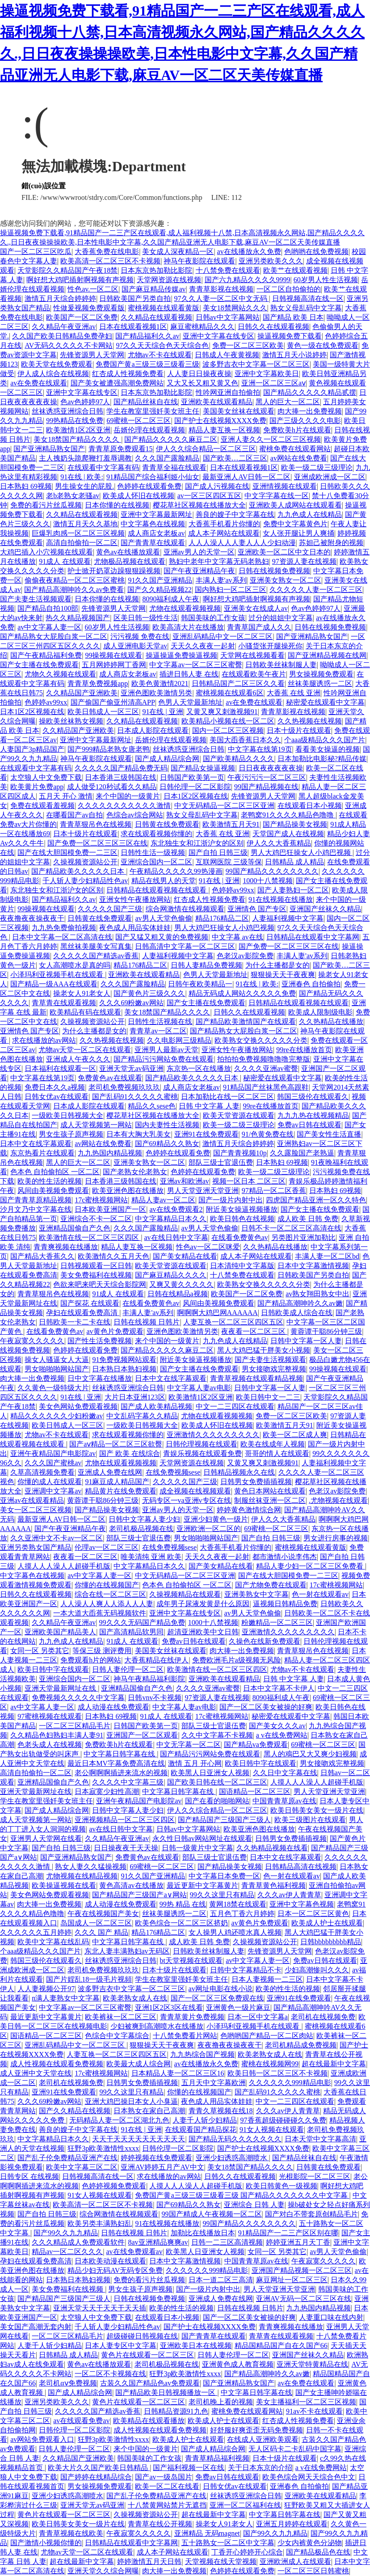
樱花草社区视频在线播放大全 (199, 505)
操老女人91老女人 (81, 993)
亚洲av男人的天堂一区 (199, 552)
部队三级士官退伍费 (221, 1162)
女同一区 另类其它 (39, 1650)
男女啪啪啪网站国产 (57, 1369)
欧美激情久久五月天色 (113, 1256)
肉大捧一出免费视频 (310, 411)
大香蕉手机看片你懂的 (224, 524)
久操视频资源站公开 (85, 862)
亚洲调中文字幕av (53, 1491)
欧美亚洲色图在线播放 (128, 1190)
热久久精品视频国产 (78, 618)
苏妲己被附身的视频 (331, 542)
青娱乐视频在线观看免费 (202, 1453)
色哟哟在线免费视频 (316, 251)
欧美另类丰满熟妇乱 (99, 2223)
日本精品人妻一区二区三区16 (177, 2073)
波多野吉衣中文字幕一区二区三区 (256, 364)
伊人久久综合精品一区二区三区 (206, 449)
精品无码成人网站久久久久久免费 (242, 993)
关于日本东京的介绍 (260, 2467)
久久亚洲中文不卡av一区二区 (56, 1538)
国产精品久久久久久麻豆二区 (170, 439)
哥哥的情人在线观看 (277, 1453)
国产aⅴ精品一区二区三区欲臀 (115, 1444)
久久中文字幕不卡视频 (217, 1735)
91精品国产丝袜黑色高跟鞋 (266, 1087)
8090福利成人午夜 (170, 599)
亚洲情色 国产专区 (256, 909)
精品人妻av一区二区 (163, 1200)
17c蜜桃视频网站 (101, 1200)
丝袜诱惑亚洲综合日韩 (67, 411)
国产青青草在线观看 (153, 542)
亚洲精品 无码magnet (207, 2533)
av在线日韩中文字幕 (176, 1237)
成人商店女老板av (156, 533)
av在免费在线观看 (38, 383)
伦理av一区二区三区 (107, 1547)
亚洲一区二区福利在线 (245, 2505)
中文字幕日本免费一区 (224, 1876)
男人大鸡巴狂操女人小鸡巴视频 (302, 852)
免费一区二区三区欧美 (248, 345)
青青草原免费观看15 (120, 449)
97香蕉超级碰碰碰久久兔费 (283, 2120)
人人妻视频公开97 (46, 1988)
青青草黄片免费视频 (192, 2017)
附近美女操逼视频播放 (242, 1209)
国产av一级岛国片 (163, 2477)
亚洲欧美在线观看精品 (216, 402)
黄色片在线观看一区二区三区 (147, 2355)
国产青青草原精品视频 (35, 1200)
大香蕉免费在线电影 (107, 251)
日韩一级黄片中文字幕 (197, 1848)
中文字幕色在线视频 (153, 524)
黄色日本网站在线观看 (270, 1491)
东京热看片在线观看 (42, 1153)
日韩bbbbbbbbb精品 (330, 1942)
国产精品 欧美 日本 (293, 317)
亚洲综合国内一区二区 (156, 862)
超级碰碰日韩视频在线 (142, 2336)
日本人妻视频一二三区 (267, 1979)
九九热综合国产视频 (202, 2054)
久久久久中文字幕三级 (128, 1782)
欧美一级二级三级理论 (317, 467)
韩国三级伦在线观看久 (313, 1096)
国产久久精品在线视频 (74, 2111)
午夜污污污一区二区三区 (266, 777)
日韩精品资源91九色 (176, 2411)
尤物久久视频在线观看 (60, 674)
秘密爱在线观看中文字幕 (325, 702)
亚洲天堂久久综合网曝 (103, 2571)
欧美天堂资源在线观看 (238, 1115)
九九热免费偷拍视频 (64, 927)
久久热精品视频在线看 (272, 1848)
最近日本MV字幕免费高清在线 (116, 1763)
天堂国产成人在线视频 (288, 834)
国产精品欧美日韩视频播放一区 (166, 2392)
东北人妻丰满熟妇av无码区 (127, 1951)
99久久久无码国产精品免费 (142, 1622)
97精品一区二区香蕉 (274, 1190)
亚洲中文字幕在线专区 (218, 336)
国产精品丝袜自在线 (146, 402)
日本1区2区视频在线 (32, 711)
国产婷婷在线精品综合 (96, 2477)
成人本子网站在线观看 (224, 533)
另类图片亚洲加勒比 (303, 1237)
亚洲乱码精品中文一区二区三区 (222, 636)
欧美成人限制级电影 (320, 1012)
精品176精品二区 (222, 918)
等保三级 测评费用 (101, 1650)
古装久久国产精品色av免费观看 (150, 2383)
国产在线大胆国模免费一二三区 (67, 852)
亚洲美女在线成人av (256, 608)
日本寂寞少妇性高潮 (107, 1791)
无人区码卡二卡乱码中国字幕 (294, 2449)
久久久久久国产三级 (110, 909)
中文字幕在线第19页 (260, 749)
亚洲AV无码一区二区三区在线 (303, 2298)
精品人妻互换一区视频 (224, 430)
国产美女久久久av (277, 1726)
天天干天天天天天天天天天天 (138, 2139)
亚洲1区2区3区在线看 (169, 2007)
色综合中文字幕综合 (117, 2035)
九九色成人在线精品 (310, 514)
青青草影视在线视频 (221, 289)
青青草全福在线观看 (174, 467)
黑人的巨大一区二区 (288, 402)
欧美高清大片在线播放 (188, 627)
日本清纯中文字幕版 (242, 1265)
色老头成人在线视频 (49, 1744)
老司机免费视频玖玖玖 (124, 1087)
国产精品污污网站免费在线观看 (164, 1059)
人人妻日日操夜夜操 (199, 373)
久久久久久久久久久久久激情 (124, 805)
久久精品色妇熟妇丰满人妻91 (56, 1735)
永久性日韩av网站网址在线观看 (202, 1838)
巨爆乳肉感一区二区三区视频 (78, 533)
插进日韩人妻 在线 (189, 674)
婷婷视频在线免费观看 (156, 2157)
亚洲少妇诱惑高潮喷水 (232, 2157)
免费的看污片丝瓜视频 (46, 505)
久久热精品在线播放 (331, 1021)
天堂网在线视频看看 (252, 655)
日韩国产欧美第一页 (192, 777)
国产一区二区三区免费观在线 (217, 1998)
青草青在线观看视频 (64, 1003)
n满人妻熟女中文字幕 (66, 1998)
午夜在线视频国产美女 (103, 1913)
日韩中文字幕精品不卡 (246, 1970)
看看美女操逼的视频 (327, 749)
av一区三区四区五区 (209, 495)
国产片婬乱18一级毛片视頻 (89, 1979)
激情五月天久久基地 (85, 524)
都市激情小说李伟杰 (284, 1557)
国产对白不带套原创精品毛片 (311, 2214)
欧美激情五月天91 (231, 824)
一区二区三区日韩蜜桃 (313, 2571)
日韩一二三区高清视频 (227, 2242)
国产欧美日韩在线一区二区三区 (217, 1782)
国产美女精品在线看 (185, 1256)
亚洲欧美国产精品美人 (60, 1632)
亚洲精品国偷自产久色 (74, 1228)
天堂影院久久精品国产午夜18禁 (67, 270)
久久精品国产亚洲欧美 (82, 693)
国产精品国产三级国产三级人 (224, 1819)
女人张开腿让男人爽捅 (298, 533)
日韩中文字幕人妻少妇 (144, 1519)
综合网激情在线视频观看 (185, 909)
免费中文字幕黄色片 (295, 524)
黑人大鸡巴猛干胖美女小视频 (263, 1350)
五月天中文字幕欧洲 (213, 2082)
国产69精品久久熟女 (167, 1143)
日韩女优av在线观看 (56, 1096)
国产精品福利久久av (147, 336)
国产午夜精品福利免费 (46, 655)
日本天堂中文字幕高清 (320, 2139)
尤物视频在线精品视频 (82, 1876)
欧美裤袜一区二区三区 (120, 2017)
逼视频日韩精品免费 (285, 1603)
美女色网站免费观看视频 (78, 1406)
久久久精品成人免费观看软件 (78, 2242)
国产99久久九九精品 (66, 2233)
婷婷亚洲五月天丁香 (298, 2242)
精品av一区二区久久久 (67, 2251)
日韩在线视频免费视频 (274, 571)
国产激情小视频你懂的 (46, 2542)
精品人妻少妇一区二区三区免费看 (310, 1566)
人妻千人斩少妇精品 (204, 2120)
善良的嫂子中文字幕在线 (235, 514)
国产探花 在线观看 (89, 1303)
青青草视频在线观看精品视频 (256, 1378)
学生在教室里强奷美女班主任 (152, 411)
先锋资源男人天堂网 (92, 355)
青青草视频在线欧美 (71, 2533)
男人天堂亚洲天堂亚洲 (203, 1190)
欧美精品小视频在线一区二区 (227, 721)
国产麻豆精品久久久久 (170, 1275)
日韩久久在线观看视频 (273, 326)
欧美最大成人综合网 (138, 2064)
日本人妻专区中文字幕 (120, 2345)
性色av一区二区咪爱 (208, 1247)
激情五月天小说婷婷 (294, 355)
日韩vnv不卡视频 (154, 1697)
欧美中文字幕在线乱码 (53, 1942)
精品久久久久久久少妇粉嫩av (56, 1416)
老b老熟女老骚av (72, 495)
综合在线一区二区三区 (110, 1594)
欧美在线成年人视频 (272, 1444)
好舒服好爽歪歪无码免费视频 (256, 2430)
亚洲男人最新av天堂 (166, 1049)
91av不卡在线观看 (314, 2411)
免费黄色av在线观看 (110, 1078)
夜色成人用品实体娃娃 (135, 927)
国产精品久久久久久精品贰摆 (309, 392)
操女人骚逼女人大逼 (57, 1359)
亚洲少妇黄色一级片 (216, 1519)
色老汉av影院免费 (245, 956)
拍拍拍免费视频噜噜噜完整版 (263, 1059)
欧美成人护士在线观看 (327, 1923)
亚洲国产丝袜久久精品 (325, 909)
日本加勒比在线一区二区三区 (227, 1096)
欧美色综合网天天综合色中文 (308, 2477)
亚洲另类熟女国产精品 (35, 1547)
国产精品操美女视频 (295, 824)
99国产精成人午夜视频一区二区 (212, 2214)
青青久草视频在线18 (221, 2111)
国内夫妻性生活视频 (167, 1125)
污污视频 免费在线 (139, 636)
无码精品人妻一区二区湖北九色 (119, 2120)
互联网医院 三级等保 (229, 862)
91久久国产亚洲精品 (160, 580)
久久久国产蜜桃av (53, 1463)
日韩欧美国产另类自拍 (135, 298)
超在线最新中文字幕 (334, 2064)
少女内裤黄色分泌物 (310, 2542)
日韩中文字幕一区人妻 (306, 1341)
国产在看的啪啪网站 (217, 1801)
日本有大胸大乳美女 (138, 1134)
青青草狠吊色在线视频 (95, 824)
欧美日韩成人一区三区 (103, 711)
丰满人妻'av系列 (221, 580)
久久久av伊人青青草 (289, 1895)
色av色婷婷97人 (85, 402)
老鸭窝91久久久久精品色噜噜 (288, 815)
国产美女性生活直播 (329, 1134)
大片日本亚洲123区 (135, 1397)
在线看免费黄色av (239, 1237)
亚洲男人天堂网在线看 (46, 1838)
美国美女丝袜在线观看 (238, 411)
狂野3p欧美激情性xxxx (103, 2148)
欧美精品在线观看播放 (149, 2420)
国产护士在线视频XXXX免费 (220, 420)
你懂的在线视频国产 (107, 1585)
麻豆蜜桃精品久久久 (202, 326)
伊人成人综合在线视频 (53, 373)
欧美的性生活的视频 (49, 1181)
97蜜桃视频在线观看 (49, 1716)
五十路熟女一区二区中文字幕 (227, 2542)
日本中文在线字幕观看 (35, 1143)
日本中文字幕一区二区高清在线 (62, 937)
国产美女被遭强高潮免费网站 (117, 383)
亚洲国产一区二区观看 (142, 1735)
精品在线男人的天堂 (163, 880)
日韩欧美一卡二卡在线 (74, 1322)
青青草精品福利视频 (217, 2458)
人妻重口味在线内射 (331, 2317)
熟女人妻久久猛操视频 (90, 1866)
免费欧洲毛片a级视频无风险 (236, 1660)
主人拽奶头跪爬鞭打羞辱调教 (85, 458)
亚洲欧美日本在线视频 (195, 2345)
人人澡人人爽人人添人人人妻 (106, 1603)
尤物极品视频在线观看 (129, 561)
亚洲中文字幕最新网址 (156, 514)
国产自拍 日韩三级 (218, 852)
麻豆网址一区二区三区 (292, 2280)
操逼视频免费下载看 (289, 336)
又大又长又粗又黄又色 (202, 383)
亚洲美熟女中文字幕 (256, 1594)
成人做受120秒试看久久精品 (111, 787)
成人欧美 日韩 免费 (308, 1218)
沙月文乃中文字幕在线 (35, 1209)
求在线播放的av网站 (44, 1040)
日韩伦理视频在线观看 (201, 1444)
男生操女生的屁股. (84, 486)
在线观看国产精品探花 (200, 2129)
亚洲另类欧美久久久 (271, 261)
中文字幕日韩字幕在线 (120, 1754)
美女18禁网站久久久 (235, 308)
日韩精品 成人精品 (294, 862)
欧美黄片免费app (36, 787)
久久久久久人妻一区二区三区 (315, 589)
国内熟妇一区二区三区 (230, 589)
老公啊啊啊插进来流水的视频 (121, 1773)
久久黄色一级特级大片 (53, 1388)
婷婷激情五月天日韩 (149, 2561)
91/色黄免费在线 (268, 1134)
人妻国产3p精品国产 (32, 749)
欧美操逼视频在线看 (64, 1885)
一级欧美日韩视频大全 (67, 1115)
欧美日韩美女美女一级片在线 (316, 1810)
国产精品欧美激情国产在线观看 (246, 1021)
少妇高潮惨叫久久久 (317, 1970)
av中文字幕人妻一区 (49, 627)
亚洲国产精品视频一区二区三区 (302, 2270)
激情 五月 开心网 (195, 1763)
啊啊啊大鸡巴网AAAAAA (217, 1312)
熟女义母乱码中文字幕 (306, 308)
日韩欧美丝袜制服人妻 (281, 664)
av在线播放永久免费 (249, 251)
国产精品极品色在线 (318, 2552)
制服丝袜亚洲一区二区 (270, 1500)
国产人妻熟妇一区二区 (293, 890)
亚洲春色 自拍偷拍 (311, 984)
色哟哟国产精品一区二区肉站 (266, 2035)
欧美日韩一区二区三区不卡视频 (277, 2073)
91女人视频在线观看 (272, 2129)
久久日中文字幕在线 (285, 1773)
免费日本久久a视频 (55, 1087)
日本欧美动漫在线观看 (110, 2261)
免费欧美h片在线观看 (297, 430)
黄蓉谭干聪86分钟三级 (326, 1331)
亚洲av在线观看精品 (32, 1500)
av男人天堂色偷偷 (163, 918)
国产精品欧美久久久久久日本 (78, 871)
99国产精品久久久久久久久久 (272, 871)
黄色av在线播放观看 (128, 552)
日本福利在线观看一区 (60, 1068)
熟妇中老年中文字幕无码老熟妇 (219, 561)
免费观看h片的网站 (90, 1660)
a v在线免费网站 (281, 1735)
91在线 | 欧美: (81, 477)
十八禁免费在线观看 (228, 270)
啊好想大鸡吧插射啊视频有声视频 (80, 279)
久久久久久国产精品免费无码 (121, 768)
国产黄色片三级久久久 (149, 993)
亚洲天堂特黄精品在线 (312, 2364)
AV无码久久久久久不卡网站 (69, 345)
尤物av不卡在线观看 (160, 355)
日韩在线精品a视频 (177, 1294)
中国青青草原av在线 (284, 1801)
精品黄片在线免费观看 (120, 1491)
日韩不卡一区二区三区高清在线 (291, 1228)
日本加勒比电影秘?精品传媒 (322, 758)
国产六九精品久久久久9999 (247, 279)
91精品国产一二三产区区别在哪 (288, 2233)
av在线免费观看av (134, 2251)
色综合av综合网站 (134, 815)
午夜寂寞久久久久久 (32, 1341)
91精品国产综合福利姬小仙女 (152, 477)
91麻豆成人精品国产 (117, 1481)
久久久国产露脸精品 (167, 458)
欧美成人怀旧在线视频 (138, 495)
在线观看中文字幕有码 (103, 467)
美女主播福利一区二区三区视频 (306, 2402)
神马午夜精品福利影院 (149, 1679)
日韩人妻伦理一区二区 (128, 1669)
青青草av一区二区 (158, 1031)
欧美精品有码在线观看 (85, 1012)
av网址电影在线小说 (220, 1988)
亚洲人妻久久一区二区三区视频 (271, 439)
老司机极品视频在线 (141, 1528)
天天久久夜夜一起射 (203, 646)
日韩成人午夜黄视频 (227, 355)
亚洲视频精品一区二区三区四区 (125, 1819)
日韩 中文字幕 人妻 (209, 1106)
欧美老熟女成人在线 (135, 1998)
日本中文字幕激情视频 (313, 1265)
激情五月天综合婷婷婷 (60, 298)
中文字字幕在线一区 (276, 495)
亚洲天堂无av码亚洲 (131, 1068)
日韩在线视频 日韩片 (147, 1322)
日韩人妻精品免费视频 (206, 965)
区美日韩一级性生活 (146, 618)
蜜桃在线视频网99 (270, 2064)
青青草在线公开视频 (160, 2524)
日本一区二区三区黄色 (313, 1913)
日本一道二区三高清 (221, 2280)
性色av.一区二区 (92, 289)
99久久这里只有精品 (222, 1895)
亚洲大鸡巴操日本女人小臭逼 (131, 2101)
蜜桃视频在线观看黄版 (163, 308)
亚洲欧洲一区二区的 (209, 1528)
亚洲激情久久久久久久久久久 (213, 1434)
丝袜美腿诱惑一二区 (320, 683)
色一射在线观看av (320, 1594)
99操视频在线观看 (113, 655)
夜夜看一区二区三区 (254, 1331)
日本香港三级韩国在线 (120, 777)
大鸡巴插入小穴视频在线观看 (46, 552)
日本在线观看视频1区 (133, 326)
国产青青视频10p (240, 1153)
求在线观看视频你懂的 (156, 834)
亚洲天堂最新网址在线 (61, 1688)
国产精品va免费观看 (256, 1744)
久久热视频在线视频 (310, 721)
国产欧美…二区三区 (235, 458)
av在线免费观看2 (175, 1209)
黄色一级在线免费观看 (322, 345)
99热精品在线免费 (74, 420)
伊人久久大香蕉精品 (279, 843)
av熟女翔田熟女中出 (317, 1294)
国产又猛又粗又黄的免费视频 (161, 937)
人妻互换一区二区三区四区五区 (233, 1322)
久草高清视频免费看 (42, 1472)
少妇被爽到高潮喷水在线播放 (156, 2026)
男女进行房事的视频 (335, 1538)
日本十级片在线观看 (299, 730)
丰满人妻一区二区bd (327, 1256)
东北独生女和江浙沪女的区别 (197, 843)
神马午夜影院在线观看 (199, 261)
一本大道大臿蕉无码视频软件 (99, 1613)
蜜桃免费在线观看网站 (295, 449)
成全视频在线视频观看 (195, 1491)
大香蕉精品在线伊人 (156, 1660)
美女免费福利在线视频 (96, 1275)
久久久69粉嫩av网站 (131, 1003)
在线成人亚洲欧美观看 (263, 2439)
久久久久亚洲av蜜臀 (266, 1068)
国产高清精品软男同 (131, 1632)
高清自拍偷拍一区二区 (82, 542)
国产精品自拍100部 (47, 608)
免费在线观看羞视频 (42, 805)
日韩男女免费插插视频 (256, 1481)
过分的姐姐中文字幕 (280, 618)
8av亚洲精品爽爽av (158, 2242)
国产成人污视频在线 (217, 486)
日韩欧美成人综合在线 (296, 1312)
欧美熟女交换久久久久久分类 (260, 1040)
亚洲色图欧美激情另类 (156, 693)
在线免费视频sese (173, 1472)
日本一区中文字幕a (257, 2017)
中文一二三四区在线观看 (235, 1406)
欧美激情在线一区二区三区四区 (90, 1237)
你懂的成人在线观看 (49, 1481)
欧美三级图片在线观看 (310, 1819)
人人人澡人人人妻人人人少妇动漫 (242, 542)
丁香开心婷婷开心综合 (247, 2552)
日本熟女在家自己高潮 (149, 2111)
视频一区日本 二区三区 (249, 1181)
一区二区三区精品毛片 (74, 1726)
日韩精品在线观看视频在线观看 (157, 890)
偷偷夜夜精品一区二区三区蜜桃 (75, 580)
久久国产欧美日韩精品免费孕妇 (62, 336)
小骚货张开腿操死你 (270, 646)
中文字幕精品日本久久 (170, 1218)
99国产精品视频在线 (266, 787)
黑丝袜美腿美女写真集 (96, 946)
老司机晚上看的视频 (221, 2402)
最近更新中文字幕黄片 (202, 1885)
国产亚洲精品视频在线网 (327, 655)
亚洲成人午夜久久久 (78, 1059)
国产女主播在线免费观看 (39, 664)
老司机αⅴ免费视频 (68, 2383)
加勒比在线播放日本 (203, 2233)
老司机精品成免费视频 (300, 2045)
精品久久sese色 (152, 1106)
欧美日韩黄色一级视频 (281, 2186)
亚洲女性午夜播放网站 (135, 899)
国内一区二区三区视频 (228, 730)
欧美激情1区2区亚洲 (78, 430)
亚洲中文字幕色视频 (301, 1904)
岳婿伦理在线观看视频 (149, 430)
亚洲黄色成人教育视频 (237, 2364)
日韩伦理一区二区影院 (195, 787)
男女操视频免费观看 (321, 674)
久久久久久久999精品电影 (290, 2082)
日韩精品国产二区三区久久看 (238, 683)
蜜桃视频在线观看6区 (230, 693)
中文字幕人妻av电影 (199, 1388)
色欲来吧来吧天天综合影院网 (99, 1284)
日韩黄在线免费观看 (167, 824)
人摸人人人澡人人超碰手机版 (63, 1566)
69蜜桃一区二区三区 (138, 420)
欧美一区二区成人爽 (295, 1434)
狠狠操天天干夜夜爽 (283, 974)
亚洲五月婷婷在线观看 (292, 2524)
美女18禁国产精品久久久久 (77, 439)
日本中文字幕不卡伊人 (279, 1688)
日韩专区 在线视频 (29, 2176)
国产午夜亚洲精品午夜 (199, 571)
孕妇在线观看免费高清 (82, 1312)
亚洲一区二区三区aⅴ (273, 383)
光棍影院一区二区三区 (314, 2176)
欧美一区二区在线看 (167, 2486)
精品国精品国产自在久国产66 (281, 2345)
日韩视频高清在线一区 (308, 298)
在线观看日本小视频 (310, 805)
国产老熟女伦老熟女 (135, 1172)
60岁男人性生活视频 (326, 279)
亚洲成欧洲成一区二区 (330, 477)
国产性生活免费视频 (99, 1341)
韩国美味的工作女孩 (213, 618)
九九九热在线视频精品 (313, 1115)
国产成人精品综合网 (167, 758)
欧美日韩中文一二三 (268, 1397)
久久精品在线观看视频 (156, 317)
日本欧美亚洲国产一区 (110, 1209)
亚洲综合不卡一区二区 (96, 1218)
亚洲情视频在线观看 (284, 486)
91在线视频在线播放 (280, 899)
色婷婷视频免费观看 (114, 2186)
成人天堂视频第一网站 (96, 1125)
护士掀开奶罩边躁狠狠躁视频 (113, 571)
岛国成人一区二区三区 (96, 1923)
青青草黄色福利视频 (273, 1885)
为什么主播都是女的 (277, 965)
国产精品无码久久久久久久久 (235, 2139)
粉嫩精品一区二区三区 (277, 1622)
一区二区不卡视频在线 (110, 2373)
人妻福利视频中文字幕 (288, 918)
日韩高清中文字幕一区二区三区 (185, 946)
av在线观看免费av (81, 2420)
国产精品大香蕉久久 (42, 1256)
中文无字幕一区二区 (188, 1744)
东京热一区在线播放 (199, 1068)
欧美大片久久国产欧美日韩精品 (99, 2467)
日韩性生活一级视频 (153, 852)
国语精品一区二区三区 (254, 1791)
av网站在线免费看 (298, 458)
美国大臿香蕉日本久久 (245, 740)
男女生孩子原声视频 (71, 1134)
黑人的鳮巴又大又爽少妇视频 (310, 1754)
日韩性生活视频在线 (160, 1021)
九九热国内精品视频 (110, 1153)
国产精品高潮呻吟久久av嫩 (300, 1303)
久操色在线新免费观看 (264, 1641)
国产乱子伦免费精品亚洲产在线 (67, 2157)
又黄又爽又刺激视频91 (222, 711)
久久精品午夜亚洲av (64, 326)
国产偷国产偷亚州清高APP (113, 702)
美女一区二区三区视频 (35, 1510)
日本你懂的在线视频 (117, 505)
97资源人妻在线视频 (304, 561)
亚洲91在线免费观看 (206, 1134)
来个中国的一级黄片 (128, 796)
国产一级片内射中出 (230, 1200)
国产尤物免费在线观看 (271, 1585)
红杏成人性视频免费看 (128, 373)
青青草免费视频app (97, 683)
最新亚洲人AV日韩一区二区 (246, 477)
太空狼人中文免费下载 (46, 777)
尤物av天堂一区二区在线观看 (84, 1049)
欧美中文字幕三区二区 (82, 2167)
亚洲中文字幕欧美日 (267, 373)
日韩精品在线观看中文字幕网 (312, 937)
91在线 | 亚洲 (162, 711)
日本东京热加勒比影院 (156, 270)
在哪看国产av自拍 (74, 815)
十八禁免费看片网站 (185, 2035)
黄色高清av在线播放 (131, 1885)
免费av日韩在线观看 (309, 1125)
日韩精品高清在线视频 (300, 1866)
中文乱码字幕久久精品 (142, 1416)
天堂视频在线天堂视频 (220, 2561)
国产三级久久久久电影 (305, 420)
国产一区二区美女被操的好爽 (265, 1707)
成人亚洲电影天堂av (135, 646)
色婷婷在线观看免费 (149, 486)
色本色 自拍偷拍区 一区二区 (55, 1172)
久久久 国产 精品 (101, 1932)
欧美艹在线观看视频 (295, 270)
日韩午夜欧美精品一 (200, 984)
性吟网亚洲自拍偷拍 (228, 392)
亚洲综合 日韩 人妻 (254, 2204)
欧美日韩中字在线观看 (53, 1669)
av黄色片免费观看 (115, 1331)
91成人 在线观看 (65, 561)
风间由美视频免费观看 (53, 1190)
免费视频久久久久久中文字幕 (78, 1697)
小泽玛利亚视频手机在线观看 (57, 974)
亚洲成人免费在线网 (110, 1472)
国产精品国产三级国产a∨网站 (139, 1895)
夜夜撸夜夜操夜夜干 (32, 918)
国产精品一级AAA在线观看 (53, 984)
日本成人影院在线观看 (153, 730)
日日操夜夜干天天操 (126, 1848)
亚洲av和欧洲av (184, 1181)
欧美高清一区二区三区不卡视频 (110, 261)
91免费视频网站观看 (124, 1359)
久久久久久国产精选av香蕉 (96, 956)
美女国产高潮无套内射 (35, 2327)
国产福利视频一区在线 (188, 2467)
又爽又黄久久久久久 (181, 1284)
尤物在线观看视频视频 (185, 608)
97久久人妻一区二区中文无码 (221, 298)
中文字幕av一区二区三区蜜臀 (195, 664)
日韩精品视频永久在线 (239, 1472)
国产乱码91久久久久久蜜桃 (135, 1096)
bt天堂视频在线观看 (191, 1960)
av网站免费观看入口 (42, 2439)
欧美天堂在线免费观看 (56, 364)
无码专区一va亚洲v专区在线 (186, 1500)
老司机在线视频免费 (323, 2017)
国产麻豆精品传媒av (153, 289)
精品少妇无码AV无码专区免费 (115, 2270)
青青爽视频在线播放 (66, 1247)
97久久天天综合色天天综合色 (162, 345)
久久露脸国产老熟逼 (302, 1153)
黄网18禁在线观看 (237, 1904)
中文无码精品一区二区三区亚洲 (224, 805)
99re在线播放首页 (304, 1049)
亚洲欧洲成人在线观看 (295, 2561)
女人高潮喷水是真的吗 (74, 965)
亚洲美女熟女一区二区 (285, 580)
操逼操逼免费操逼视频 (181, 655)
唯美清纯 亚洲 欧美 (151, 1557)
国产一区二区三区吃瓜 (35, 251)
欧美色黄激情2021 (160, 683)
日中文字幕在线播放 (99, 1378)
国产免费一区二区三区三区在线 (97, 843)
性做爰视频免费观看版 (89, 308)
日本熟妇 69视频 (26, 486)
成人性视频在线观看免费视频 (56, 2064)
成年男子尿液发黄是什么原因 (202, 1603)
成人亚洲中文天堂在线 (35, 2073)
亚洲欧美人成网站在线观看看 (295, 505)
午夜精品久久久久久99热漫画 (176, 871)
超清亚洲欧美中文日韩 (203, 1632)
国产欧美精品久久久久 (238, 758)
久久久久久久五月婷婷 (35, 1932)
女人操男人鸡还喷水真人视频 (235, 1932)
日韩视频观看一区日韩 (96, 1265)
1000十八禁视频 (268, 880)
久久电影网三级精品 (179, 1040)
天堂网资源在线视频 (169, 279)
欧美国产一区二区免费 (82, 317)
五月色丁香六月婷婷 (242, 1913)
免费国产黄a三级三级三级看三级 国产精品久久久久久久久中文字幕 (242, 2195)
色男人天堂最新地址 (190, 702)
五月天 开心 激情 (65, 796)
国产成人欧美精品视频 (156, 1406)
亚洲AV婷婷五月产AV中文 (162, 2167)
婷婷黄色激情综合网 (249, 1510)
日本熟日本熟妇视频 (124, 1369)
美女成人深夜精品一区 (178, 251)
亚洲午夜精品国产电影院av (53, 1453)
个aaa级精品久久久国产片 (324, 740)
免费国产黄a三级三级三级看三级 (147, 364)
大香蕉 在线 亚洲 (293, 693)
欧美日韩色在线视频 (242, 1218)
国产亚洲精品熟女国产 (49, 449)
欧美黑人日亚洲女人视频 (210, 1773)
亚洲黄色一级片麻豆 (238, 2007)
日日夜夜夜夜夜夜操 (271, 768)
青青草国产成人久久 (259, 627)
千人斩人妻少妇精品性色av (85, 880)
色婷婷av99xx (46, 702)
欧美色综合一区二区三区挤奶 (181, 1923)
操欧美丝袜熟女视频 (71, 721)
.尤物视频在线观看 (338, 1500)
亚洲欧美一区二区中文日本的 (284, 552)
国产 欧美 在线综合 (129, 1453)
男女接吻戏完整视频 (274, 1369)
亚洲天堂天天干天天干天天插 (99, 2308)
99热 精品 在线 (183, 1904)
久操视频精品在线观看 (185, 1594)
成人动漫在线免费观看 (113, 1707)
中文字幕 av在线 (237, 937)
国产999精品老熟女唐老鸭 (108, 749)
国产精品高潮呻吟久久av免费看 (74, 589)
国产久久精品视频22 (159, 589)
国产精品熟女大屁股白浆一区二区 (53, 636)
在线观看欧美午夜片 (254, 674)
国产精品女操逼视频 (203, 768)
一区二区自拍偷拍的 (288, 289)
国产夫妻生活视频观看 (35, 599)
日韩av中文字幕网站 (228, 317)
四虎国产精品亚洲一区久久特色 (316, 1200)
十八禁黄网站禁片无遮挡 (167, 2505)
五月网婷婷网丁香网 (114, 664)
